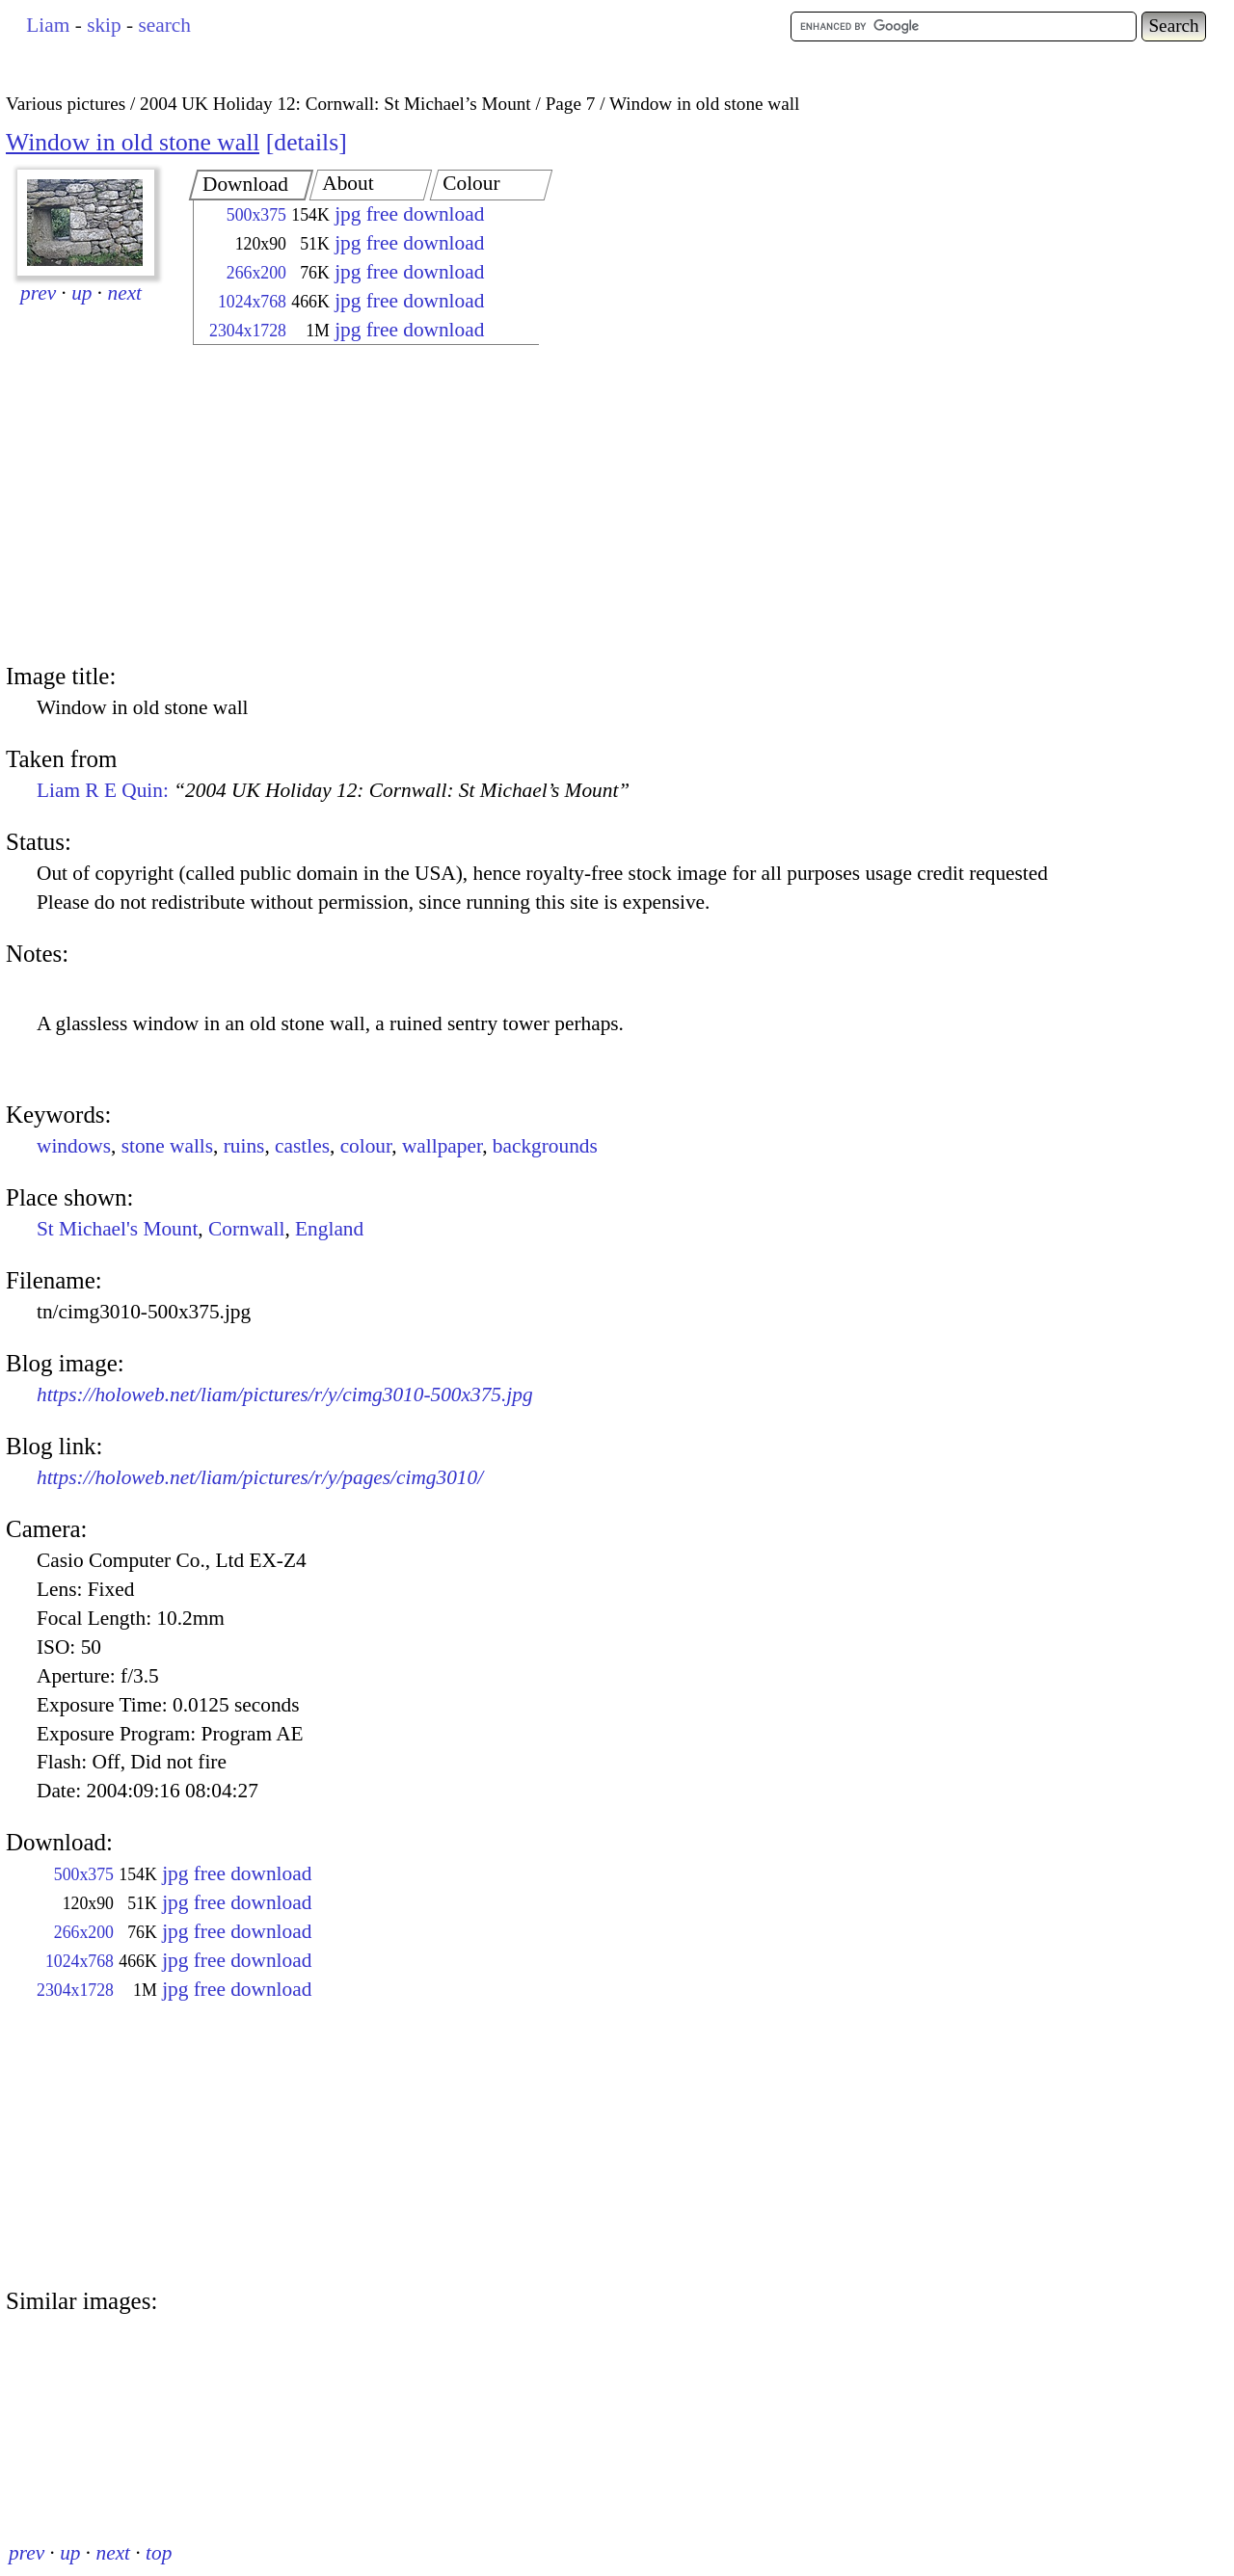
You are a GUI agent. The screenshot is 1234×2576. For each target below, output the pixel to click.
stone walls (167, 1145)
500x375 (256, 215)
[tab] (251, 185)
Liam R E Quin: (333, 790)
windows (74, 1145)
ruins (244, 1145)
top (159, 2552)
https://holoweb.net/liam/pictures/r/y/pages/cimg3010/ (260, 1477)
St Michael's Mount (117, 1228)
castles (302, 1145)
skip (104, 25)
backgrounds (545, 1145)
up (81, 293)
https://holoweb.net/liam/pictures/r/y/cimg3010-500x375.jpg (285, 1394)
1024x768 (252, 301)
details (306, 142)
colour (366, 1145)
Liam (47, 25)
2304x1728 (247, 330)
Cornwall (246, 1228)
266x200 (256, 272)
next (125, 293)
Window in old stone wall (132, 142)
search (164, 25)
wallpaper (442, 1145)
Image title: (61, 676)
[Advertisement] (349, 506)
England (329, 1228)
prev (38, 293)
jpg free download (409, 214)
